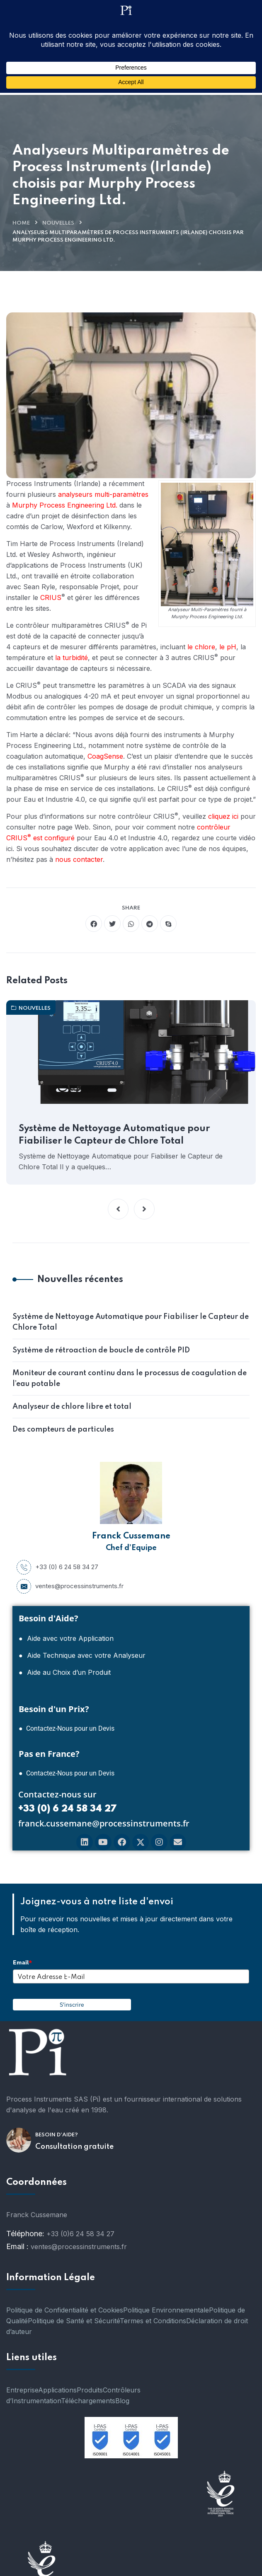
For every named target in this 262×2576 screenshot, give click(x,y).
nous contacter (79, 859)
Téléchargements (88, 2401)
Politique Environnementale (166, 2310)
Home (21, 223)
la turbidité (71, 657)
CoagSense (105, 756)
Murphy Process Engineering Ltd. (64, 505)
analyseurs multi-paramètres (103, 494)
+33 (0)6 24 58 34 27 (80, 2234)
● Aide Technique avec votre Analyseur (82, 1655)
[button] (118, 1209)
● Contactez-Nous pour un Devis (66, 1728)
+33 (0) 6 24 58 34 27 (57, 1567)
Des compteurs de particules (63, 1429)
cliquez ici (223, 816)
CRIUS (50, 597)
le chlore (201, 647)
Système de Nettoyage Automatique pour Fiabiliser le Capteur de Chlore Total (114, 1135)
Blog (122, 2401)
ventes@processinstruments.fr (70, 1586)
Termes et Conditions (153, 2321)
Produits (90, 2390)
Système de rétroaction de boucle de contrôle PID (101, 1350)
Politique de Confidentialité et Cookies (64, 2310)
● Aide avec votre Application (66, 1638)
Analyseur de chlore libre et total (71, 1406)
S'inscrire (72, 2004)
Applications (57, 2390)
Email (22, 1962)
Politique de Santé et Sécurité (74, 2321)
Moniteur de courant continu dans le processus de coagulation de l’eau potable (129, 1378)
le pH (227, 647)
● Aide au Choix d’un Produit (65, 1672)
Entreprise (22, 2390)
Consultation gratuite (74, 2146)
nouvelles (58, 223)
